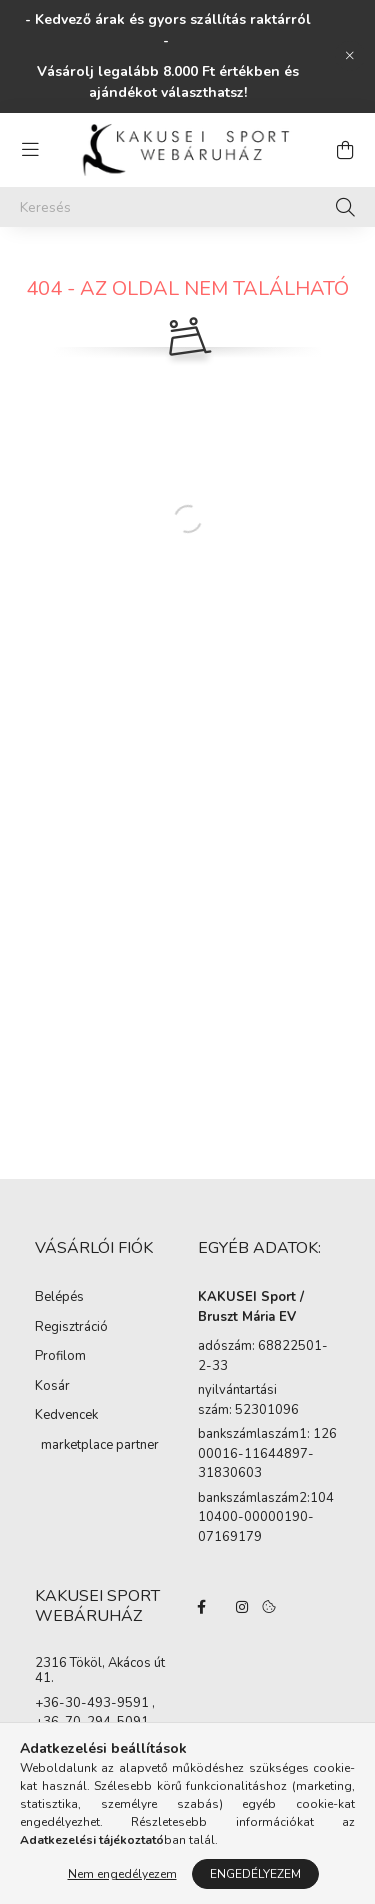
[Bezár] (350, 56)
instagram (242, 1607)
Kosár (52, 1386)
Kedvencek (66, 1415)
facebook (202, 1607)
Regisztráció (71, 1327)
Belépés (59, 1297)
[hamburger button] (30, 150)
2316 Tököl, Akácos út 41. (100, 1671)
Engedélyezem (255, 1874)
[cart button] (345, 150)
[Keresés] (187, 207)
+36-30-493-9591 (92, 1704)
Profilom (60, 1356)
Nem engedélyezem (122, 1874)
